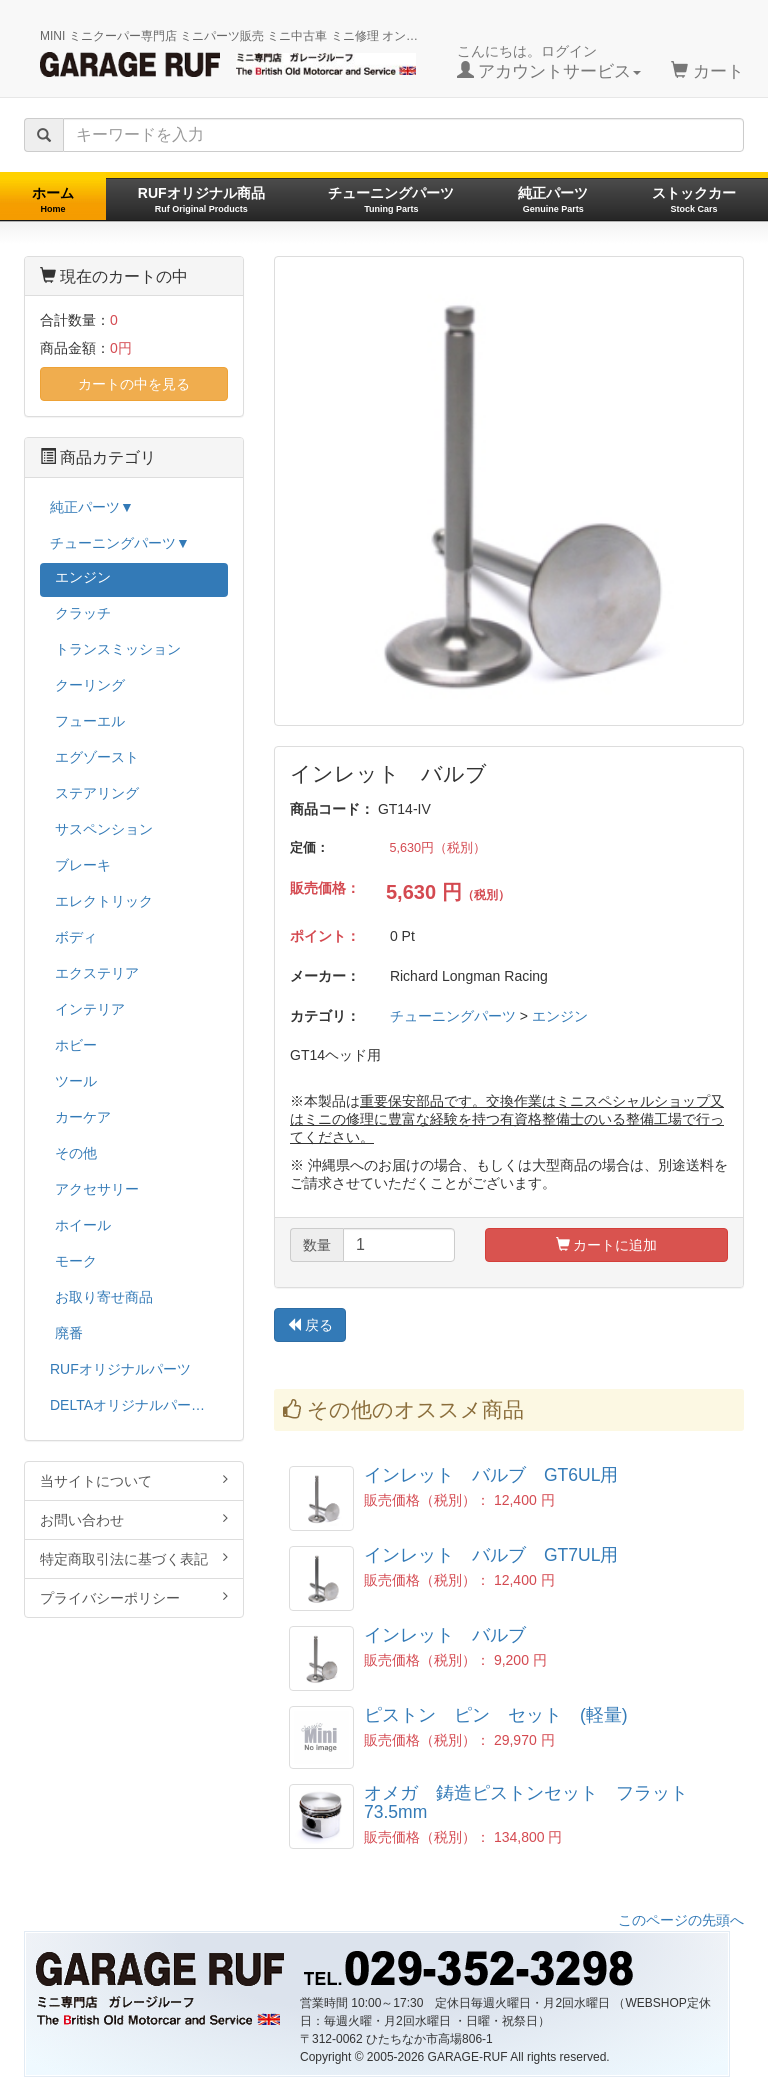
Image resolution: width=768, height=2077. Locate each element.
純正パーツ (553, 199)
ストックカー (694, 199)
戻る (310, 1325)
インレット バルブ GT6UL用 (491, 1475)
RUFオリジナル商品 (201, 199)
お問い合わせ (134, 1519)
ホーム (53, 199)
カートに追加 (607, 1245)
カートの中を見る (134, 384)
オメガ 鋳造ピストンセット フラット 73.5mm (535, 1802)
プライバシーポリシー (134, 1597)
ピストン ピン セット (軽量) (496, 1715)
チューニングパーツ (391, 199)
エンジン (560, 1016)
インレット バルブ (445, 1635)
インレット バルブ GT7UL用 (491, 1555)
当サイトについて (134, 1480)
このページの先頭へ (681, 1920)
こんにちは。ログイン (549, 62)
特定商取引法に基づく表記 (134, 1558)
